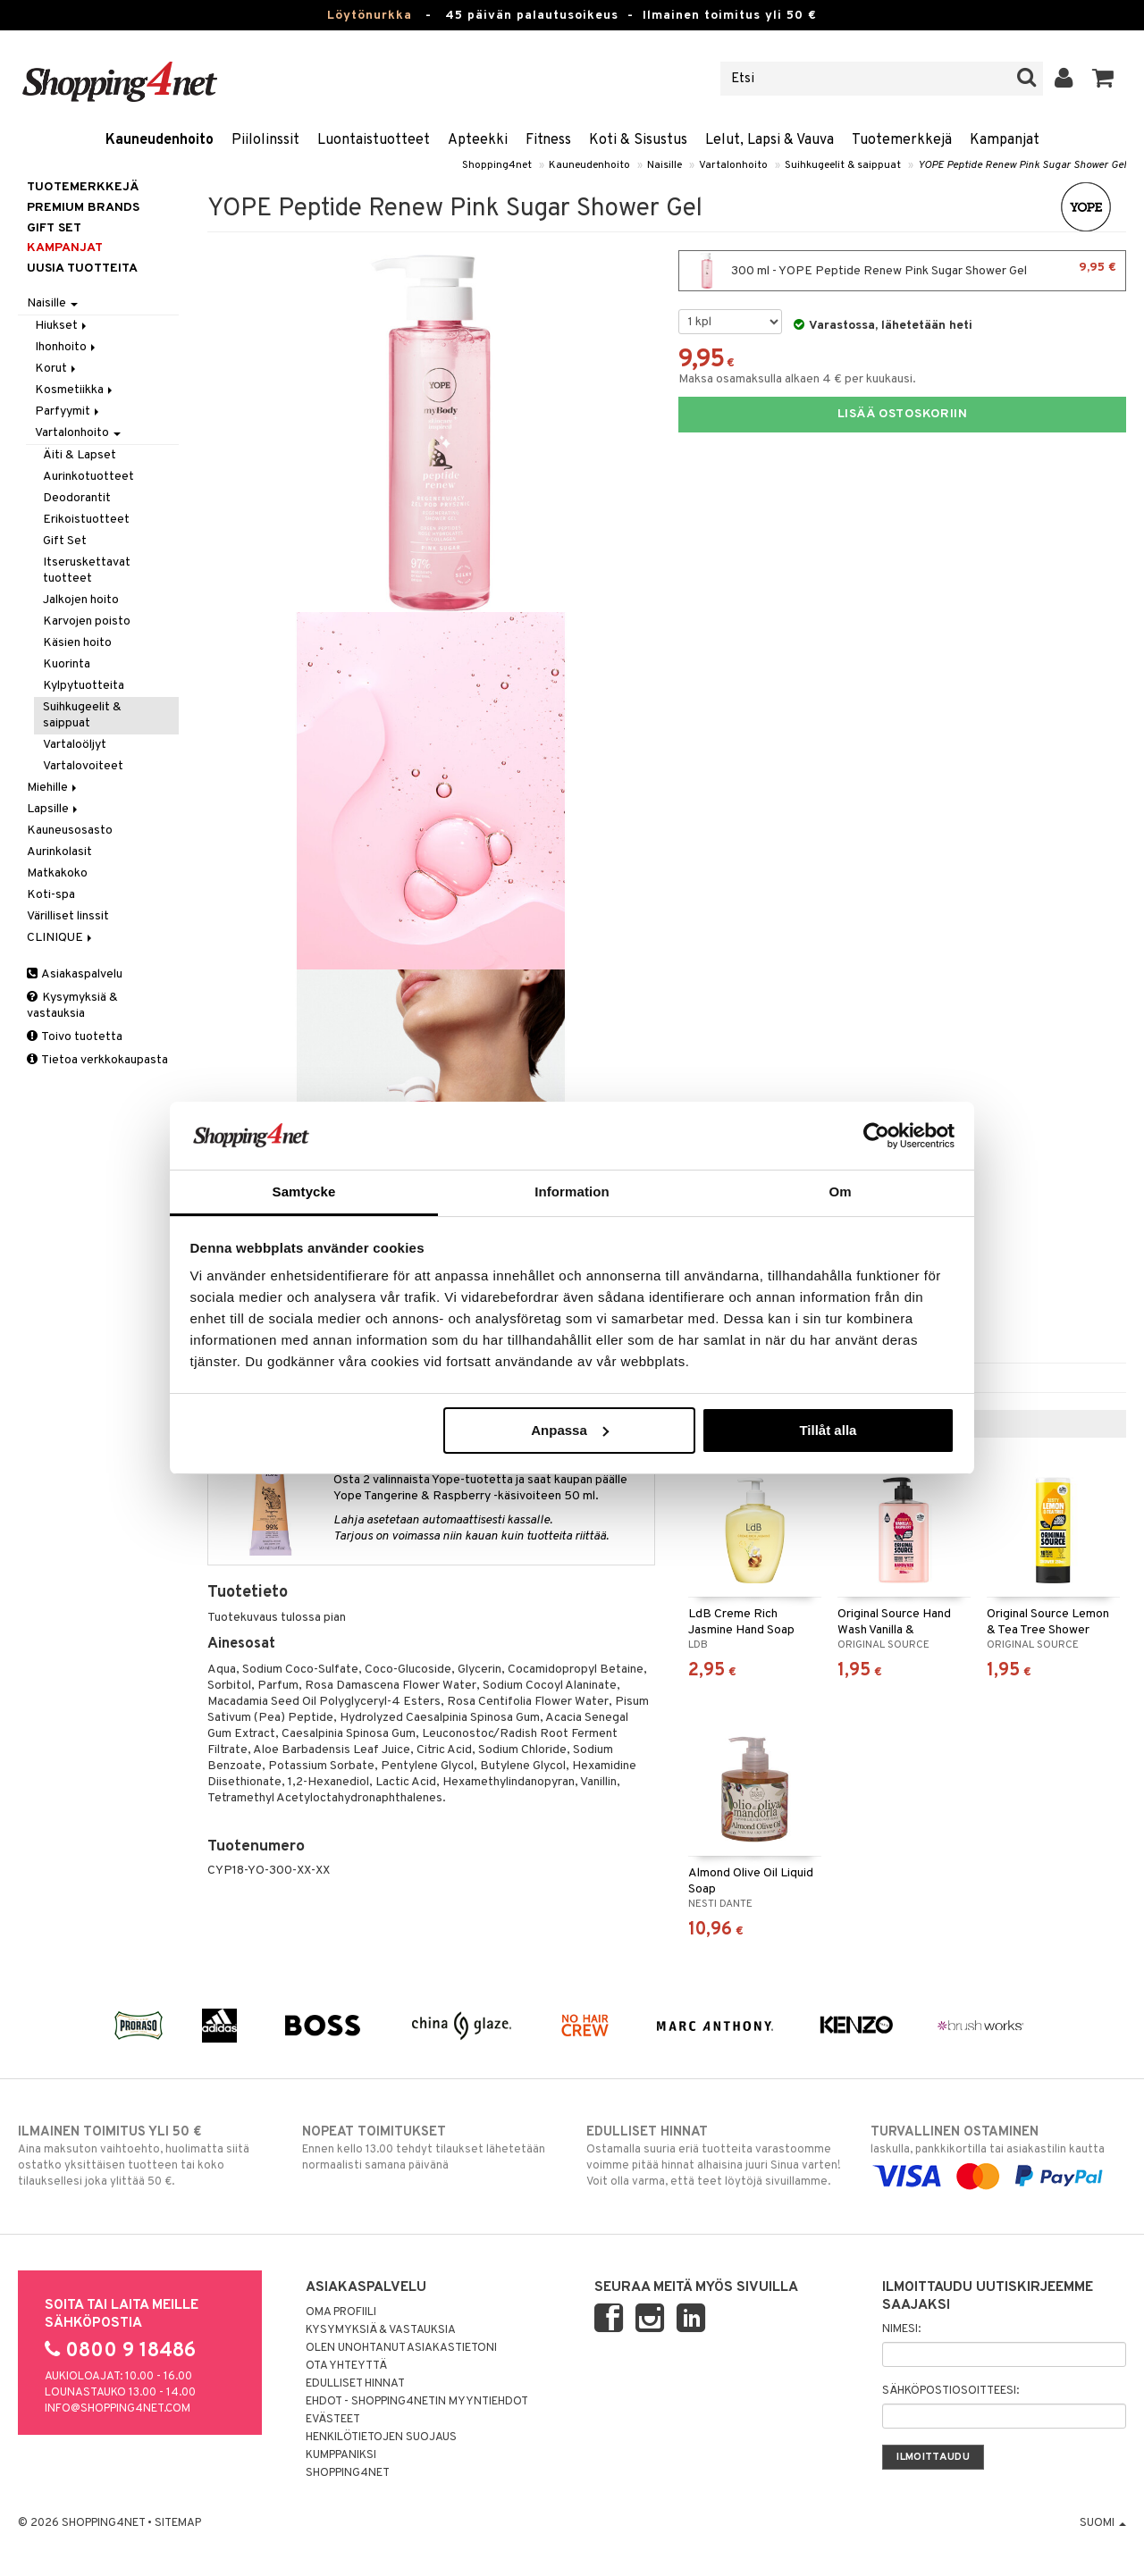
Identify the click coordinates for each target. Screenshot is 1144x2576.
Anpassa (570, 1430)
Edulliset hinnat (355, 2384)
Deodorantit (77, 498)
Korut (57, 368)
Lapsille (53, 809)
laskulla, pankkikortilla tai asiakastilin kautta (998, 2154)
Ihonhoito (66, 347)
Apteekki (478, 140)
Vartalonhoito (733, 165)
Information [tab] (572, 1191)
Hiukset (62, 325)
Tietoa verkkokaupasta (97, 1060)
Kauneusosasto (70, 830)
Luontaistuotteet (373, 140)
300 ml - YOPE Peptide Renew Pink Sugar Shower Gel (902, 271)
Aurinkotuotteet (88, 476)
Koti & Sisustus (638, 140)
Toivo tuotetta (74, 1037)
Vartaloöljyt (74, 744)
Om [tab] (840, 1191)
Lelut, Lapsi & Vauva (769, 140)
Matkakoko (57, 873)
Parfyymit (68, 411)
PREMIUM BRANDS (83, 207)
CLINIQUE (61, 937)
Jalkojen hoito (81, 600)
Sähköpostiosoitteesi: (950, 2391)
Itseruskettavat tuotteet (86, 570)
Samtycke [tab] (304, 1191)
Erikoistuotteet (86, 519)
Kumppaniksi (341, 2455)
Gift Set (65, 541)
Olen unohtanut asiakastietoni (401, 2348)
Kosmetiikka (75, 390)
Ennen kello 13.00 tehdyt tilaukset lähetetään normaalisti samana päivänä (430, 2148)
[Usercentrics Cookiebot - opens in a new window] (876, 1135)
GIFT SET (54, 228)
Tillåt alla (827, 1430)
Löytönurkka (369, 15)
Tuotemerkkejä (902, 140)
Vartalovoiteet (83, 766)
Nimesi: (901, 2329)
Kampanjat (1004, 140)
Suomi (1103, 2523)
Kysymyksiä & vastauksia (72, 1005)
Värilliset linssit (68, 916)
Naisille (664, 165)
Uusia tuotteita (82, 268)
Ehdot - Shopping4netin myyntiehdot (417, 2402)
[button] (1103, 79)
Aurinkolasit (59, 852)
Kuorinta (66, 664)
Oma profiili (341, 2312)
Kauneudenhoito (159, 140)
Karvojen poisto (86, 621)
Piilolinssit (265, 140)
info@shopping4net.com (117, 2409)
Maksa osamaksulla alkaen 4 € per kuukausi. (797, 379)
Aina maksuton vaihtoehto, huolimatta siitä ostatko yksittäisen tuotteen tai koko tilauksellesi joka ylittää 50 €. (145, 2156)
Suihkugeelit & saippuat (843, 165)
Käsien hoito (77, 642)
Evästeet (333, 2419)
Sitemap (178, 2523)
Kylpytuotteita (83, 685)
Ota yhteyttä (346, 2366)
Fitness (548, 140)
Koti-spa (51, 894)
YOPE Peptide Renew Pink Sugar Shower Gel (1022, 165)
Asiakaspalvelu (74, 974)
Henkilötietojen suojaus (381, 2437)
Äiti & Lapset (79, 455)
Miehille (53, 787)
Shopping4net (497, 165)
